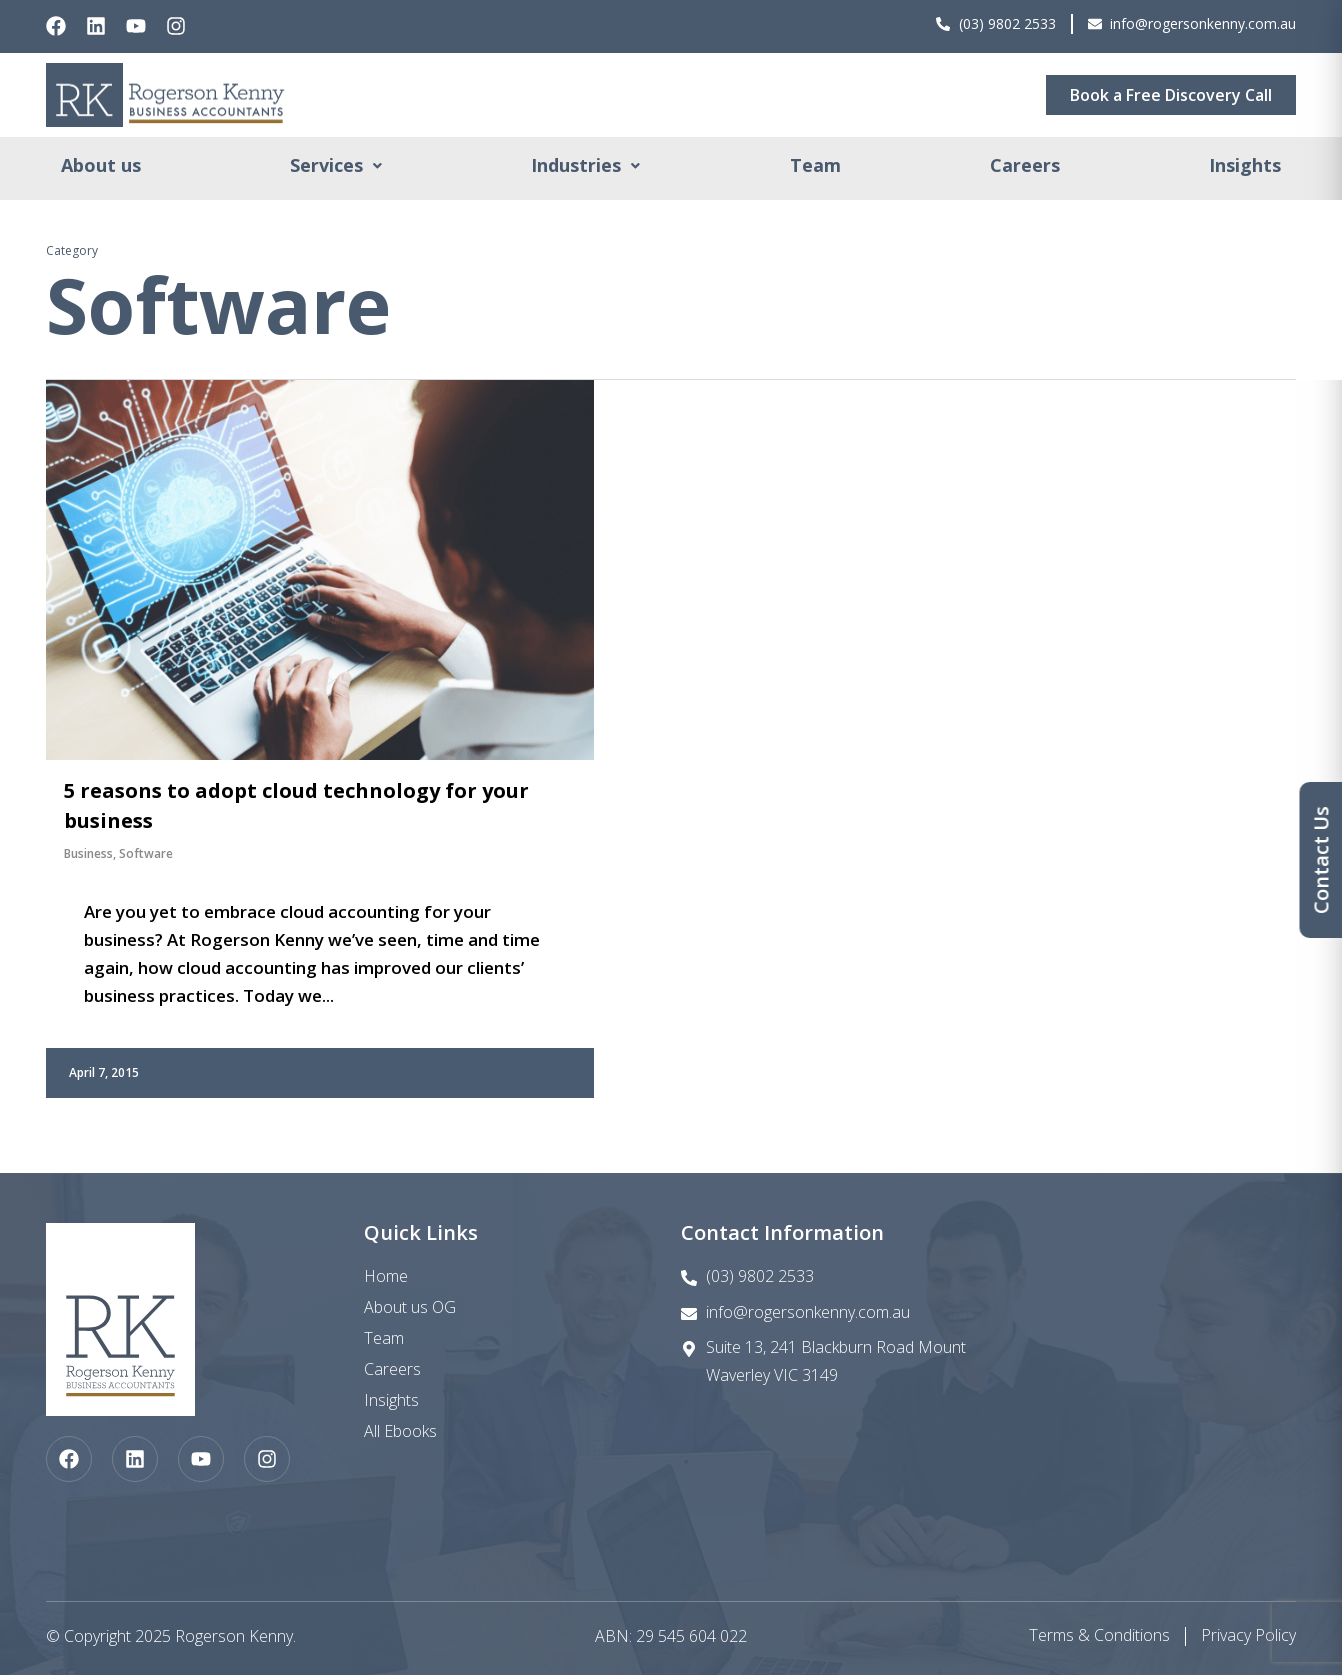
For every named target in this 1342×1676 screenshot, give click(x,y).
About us (101, 167)
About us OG (410, 1308)
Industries (585, 167)
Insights (1245, 167)
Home (386, 1277)
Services (336, 167)
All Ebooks (400, 1432)
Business (88, 854)
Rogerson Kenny (234, 1637)
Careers (1025, 167)
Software (146, 854)
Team (815, 167)
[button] (336, 167)
